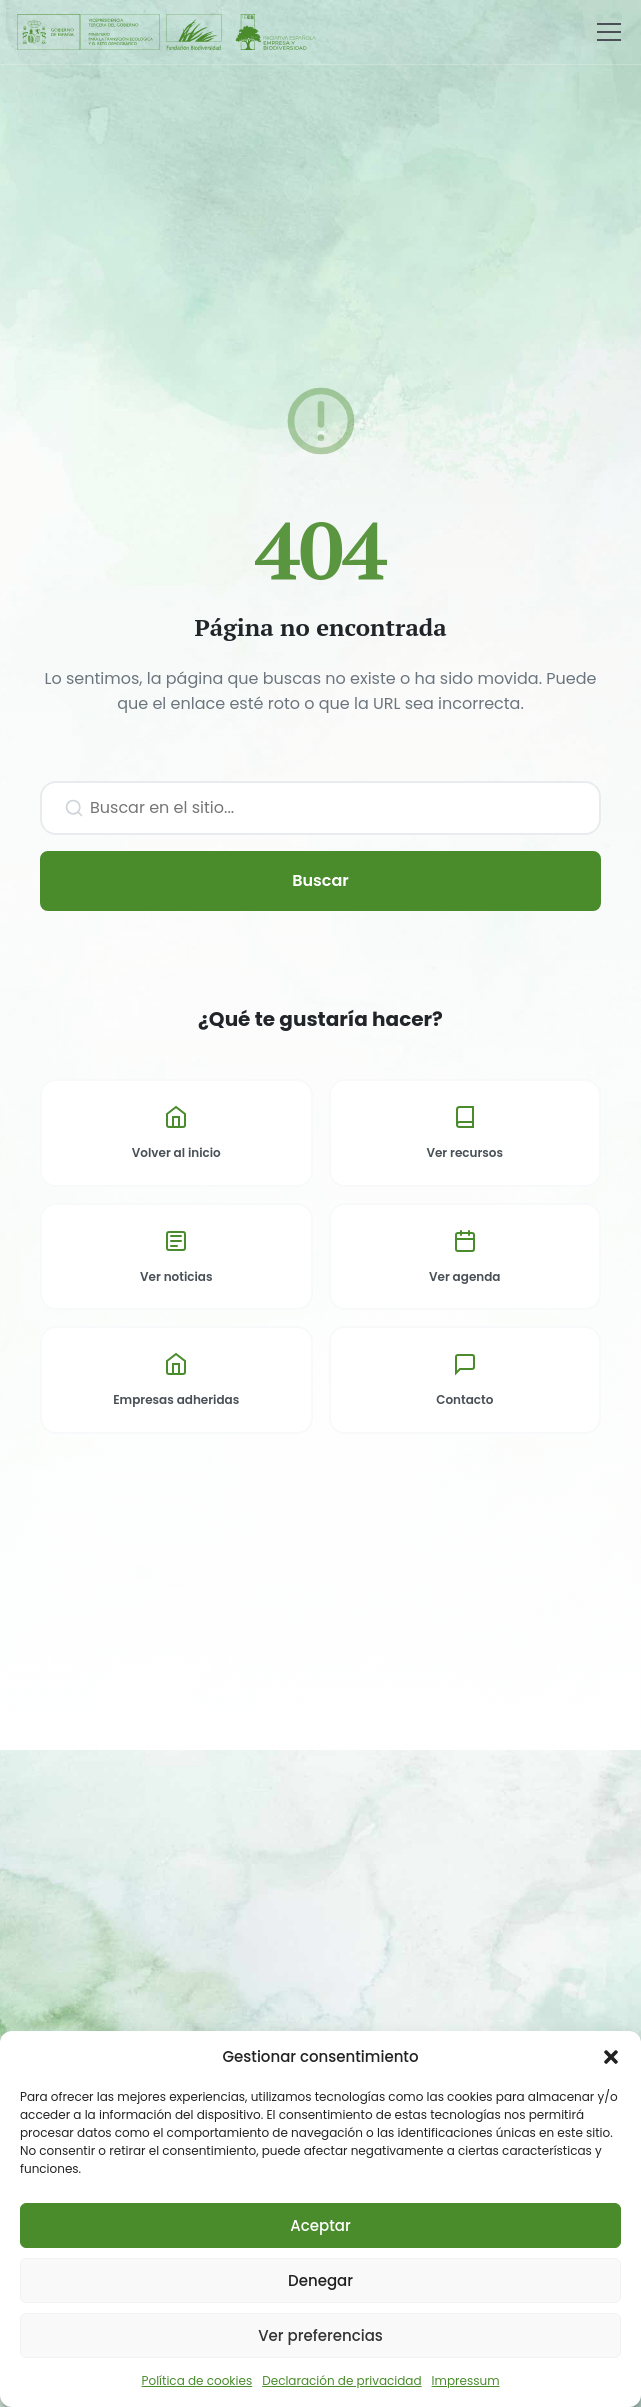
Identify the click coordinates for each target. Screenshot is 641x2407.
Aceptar (320, 2225)
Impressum (466, 2380)
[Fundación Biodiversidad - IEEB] (168, 32)
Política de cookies (197, 2380)
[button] (611, 2057)
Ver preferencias (320, 2335)
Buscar (320, 880)
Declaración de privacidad (341, 2380)
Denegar (320, 2280)
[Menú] (609, 32)
